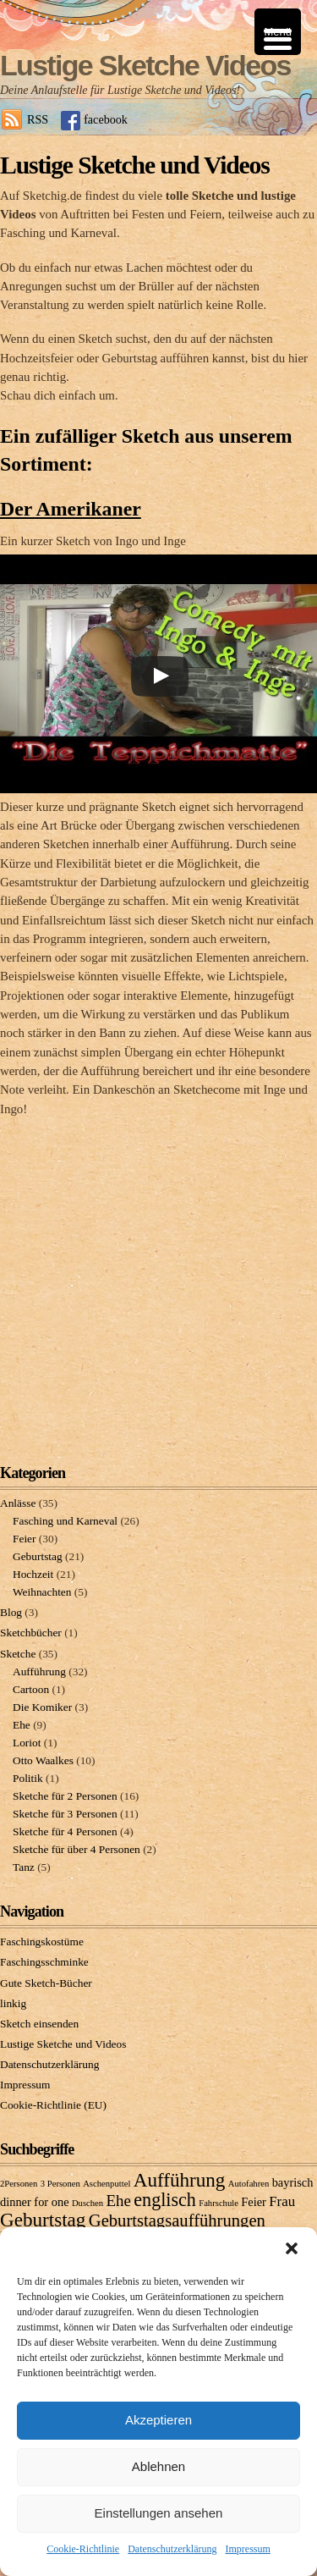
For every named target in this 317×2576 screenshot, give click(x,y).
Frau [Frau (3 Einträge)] (282, 2201)
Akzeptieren (158, 2420)
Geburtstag (38, 1556)
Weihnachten (42, 1592)
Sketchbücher (31, 1632)
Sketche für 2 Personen (65, 1796)
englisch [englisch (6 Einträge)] (165, 2199)
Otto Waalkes (43, 1760)
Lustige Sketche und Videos (63, 2044)
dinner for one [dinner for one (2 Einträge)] (34, 2202)
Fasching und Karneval (65, 1520)
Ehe (21, 1724)
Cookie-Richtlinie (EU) (53, 2105)
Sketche (18, 1653)
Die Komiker (42, 1707)
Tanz (24, 1867)
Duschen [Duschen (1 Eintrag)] (87, 2203)
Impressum (247, 2549)
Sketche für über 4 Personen (76, 1849)
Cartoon (31, 1689)
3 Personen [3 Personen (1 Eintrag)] (60, 2183)
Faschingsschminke (44, 1961)
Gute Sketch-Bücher (46, 1983)
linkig (13, 2003)
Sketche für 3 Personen (65, 1813)
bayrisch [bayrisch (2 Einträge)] (293, 2182)
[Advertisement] (158, 1277)
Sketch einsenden (39, 2023)
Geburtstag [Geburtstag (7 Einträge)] (42, 2220)
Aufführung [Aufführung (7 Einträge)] (180, 2180)
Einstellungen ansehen (159, 2513)
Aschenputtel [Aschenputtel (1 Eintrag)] (106, 2183)
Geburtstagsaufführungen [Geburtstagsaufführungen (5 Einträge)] (177, 2220)
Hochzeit (33, 1574)
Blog (11, 1612)
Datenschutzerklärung (172, 2549)
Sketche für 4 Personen (65, 1831)
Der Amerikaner (70, 509)
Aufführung (39, 1671)
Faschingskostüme (42, 1941)
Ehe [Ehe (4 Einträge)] (119, 2200)
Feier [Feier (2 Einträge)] (253, 2202)
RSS (37, 119)
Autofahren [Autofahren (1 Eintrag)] (249, 2183)
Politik (28, 1778)
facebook (106, 119)
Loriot (27, 1742)
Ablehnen (158, 2466)
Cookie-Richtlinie (82, 2549)
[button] (291, 2248)
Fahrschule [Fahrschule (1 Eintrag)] (218, 2203)
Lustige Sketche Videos (145, 65)
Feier (24, 1538)
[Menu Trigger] (277, 31)
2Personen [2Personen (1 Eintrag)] (18, 2183)
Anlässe (18, 1503)
